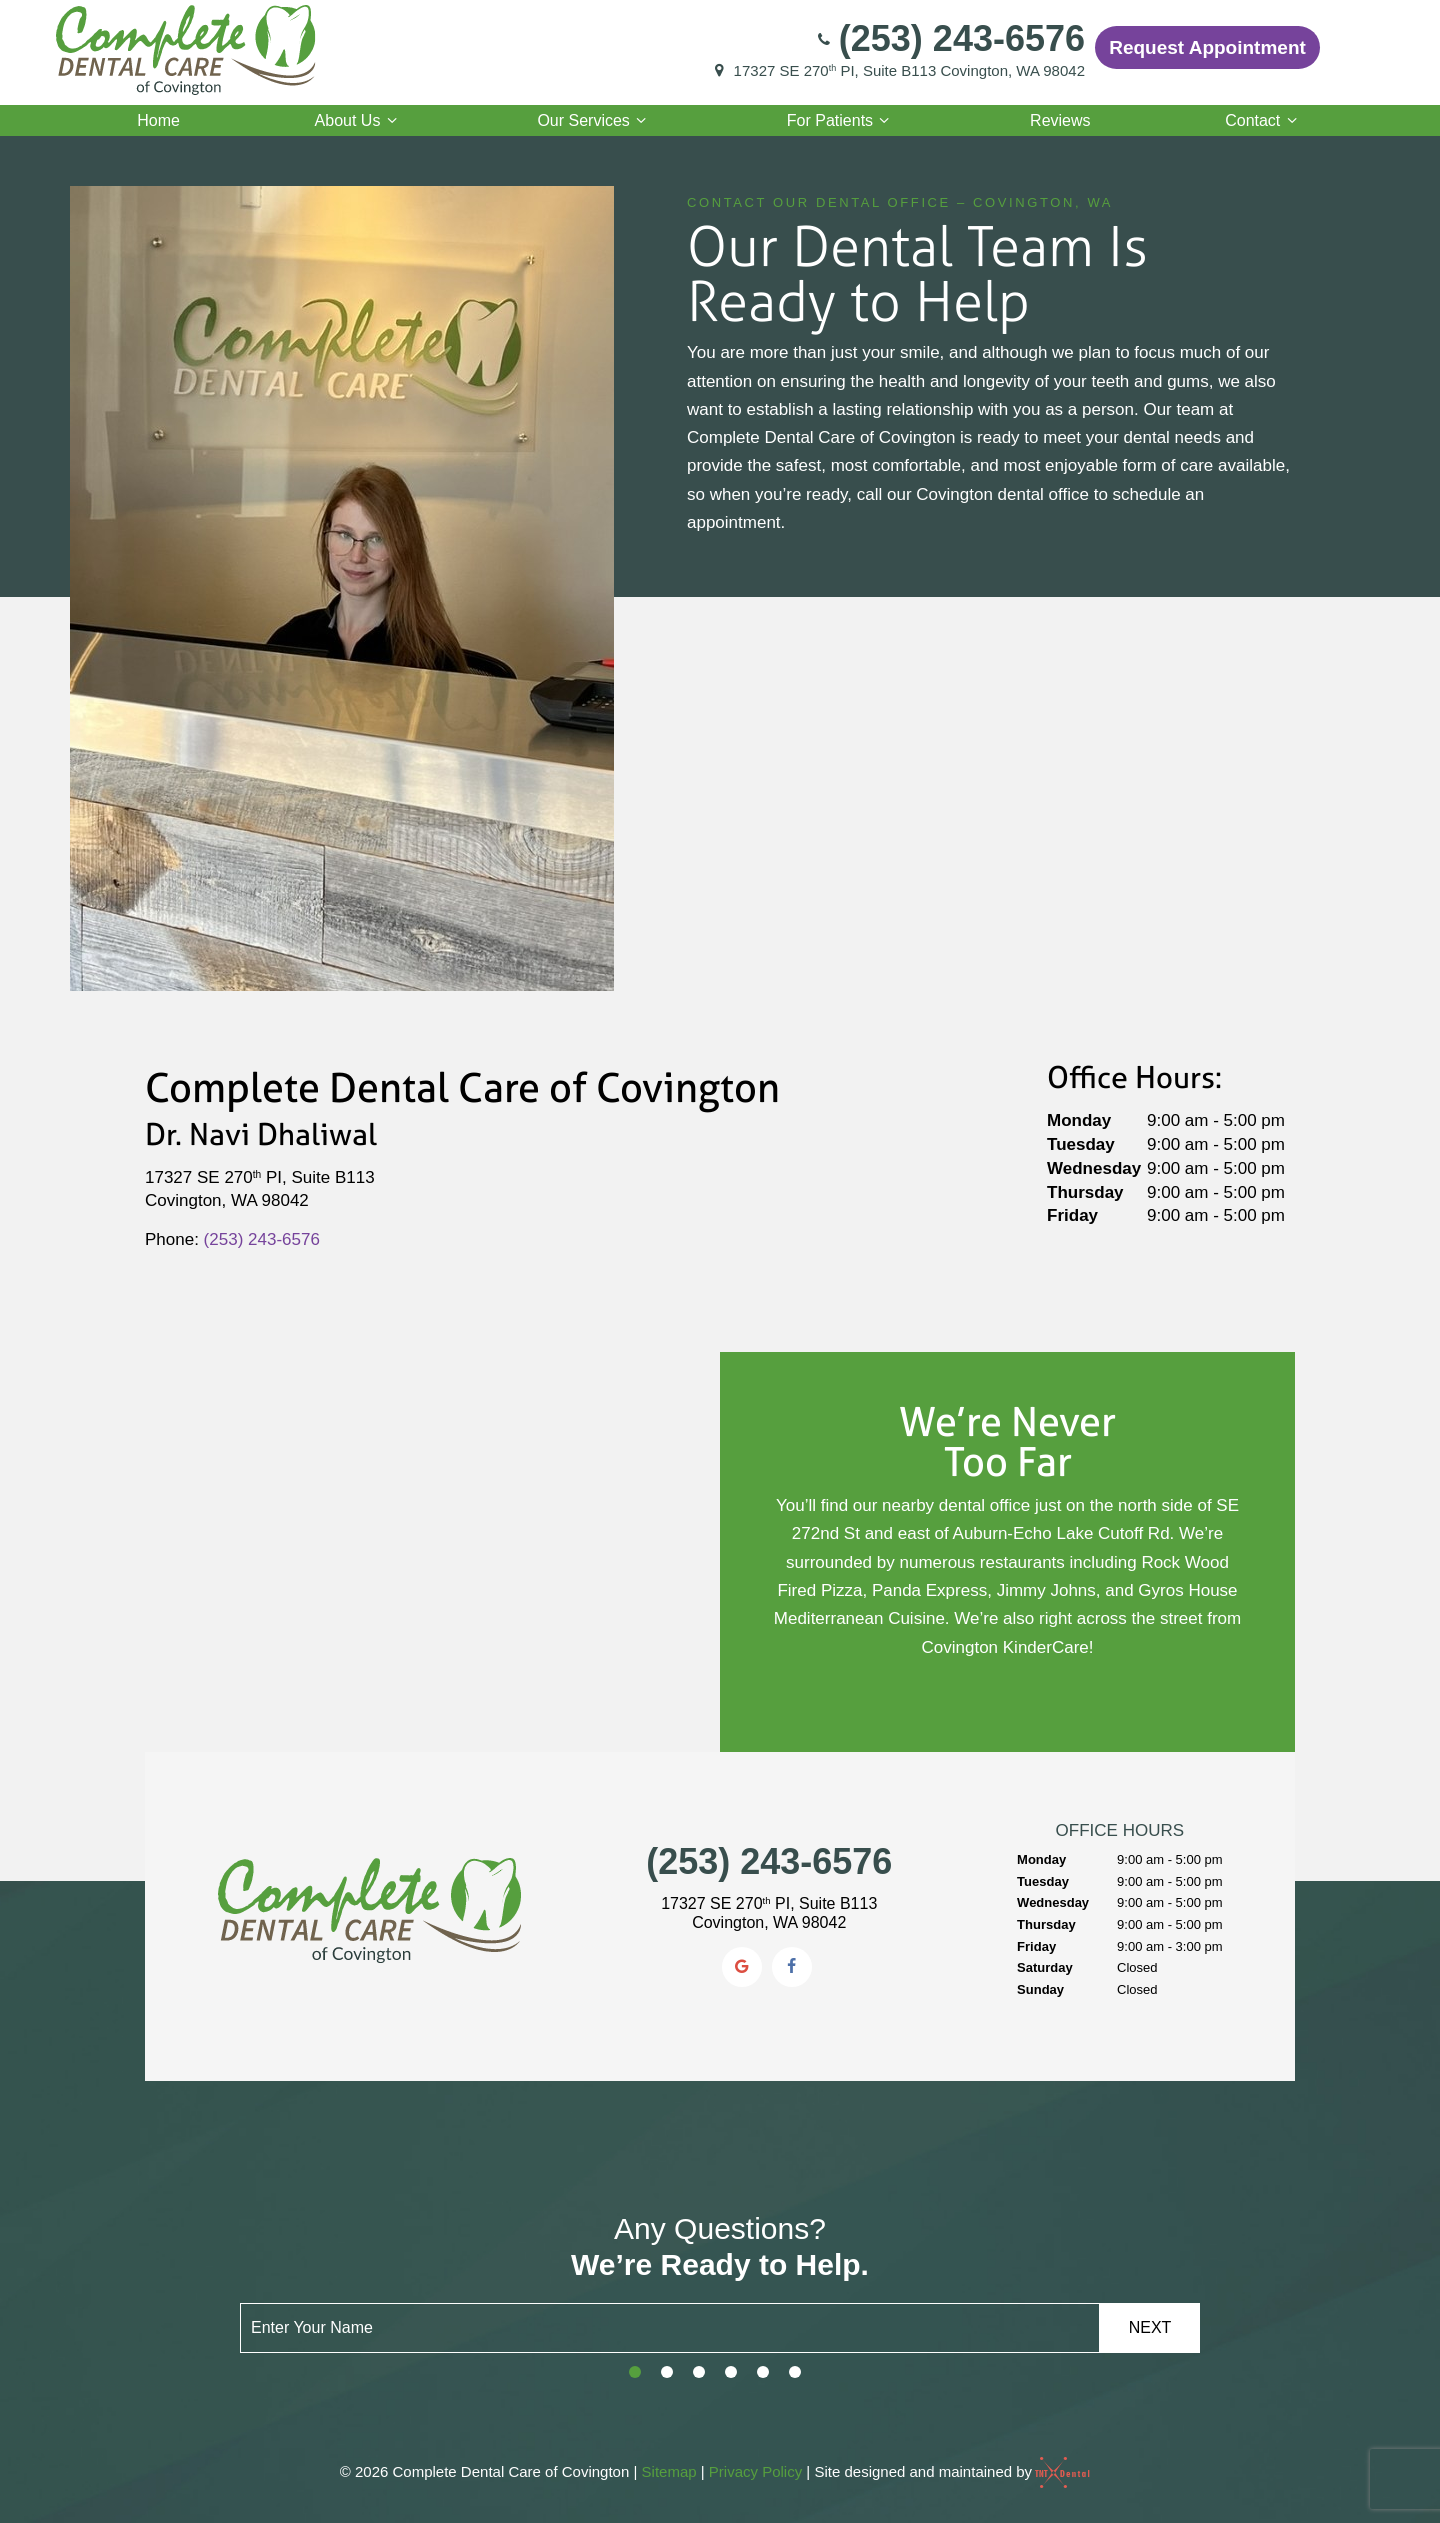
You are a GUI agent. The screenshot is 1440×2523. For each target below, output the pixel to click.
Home (158, 120)
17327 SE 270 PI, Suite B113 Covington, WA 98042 (897, 71)
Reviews (1060, 120)
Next (1150, 2327)
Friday (1072, 1215)
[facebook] (792, 1967)
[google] (742, 1967)
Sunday (1040, 1989)
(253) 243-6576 (949, 39)
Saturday (1045, 1967)
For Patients (841, 120)
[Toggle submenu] (391, 120)
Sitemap (669, 2471)
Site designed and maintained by (947, 2471)
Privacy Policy (755, 2471)
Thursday (1085, 1192)
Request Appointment (1207, 47)
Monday (1079, 1120)
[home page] (185, 47)
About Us (359, 120)
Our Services (594, 120)
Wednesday (1094, 1168)
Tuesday (1081, 1144)
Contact (1264, 120)
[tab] (635, 2373)
